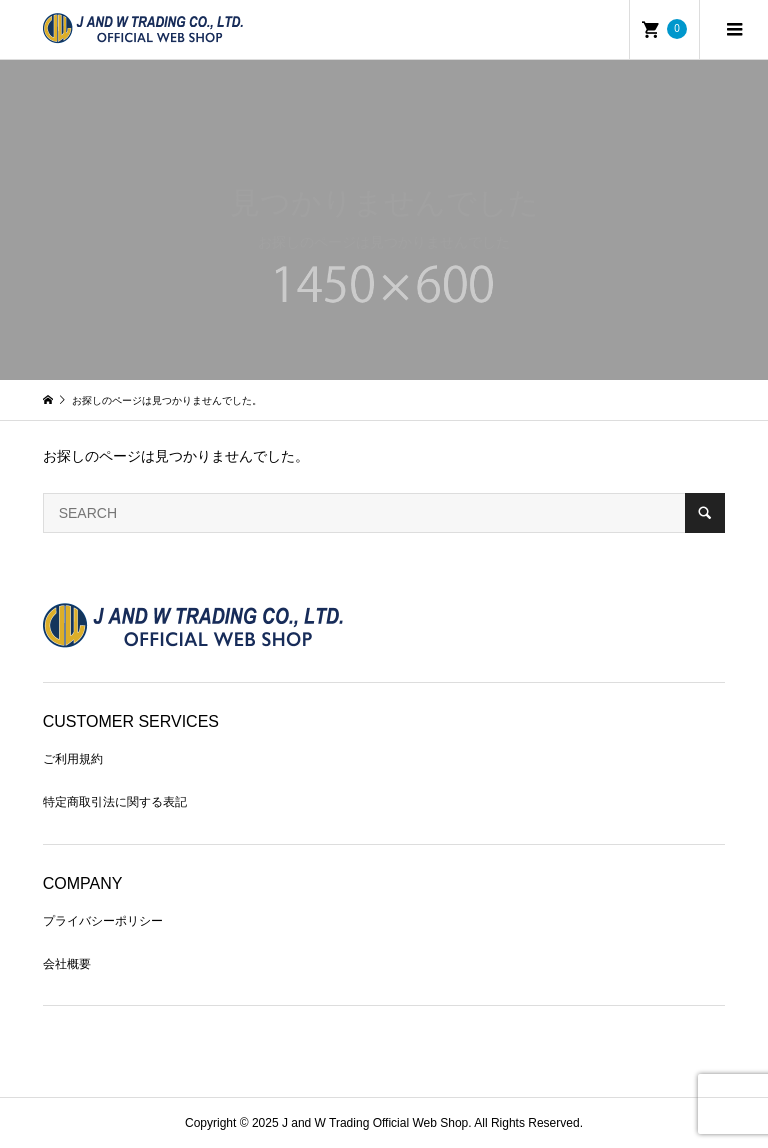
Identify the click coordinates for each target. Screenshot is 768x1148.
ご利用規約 (73, 759)
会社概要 (67, 964)
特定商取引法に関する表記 (115, 802)
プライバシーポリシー (103, 921)
